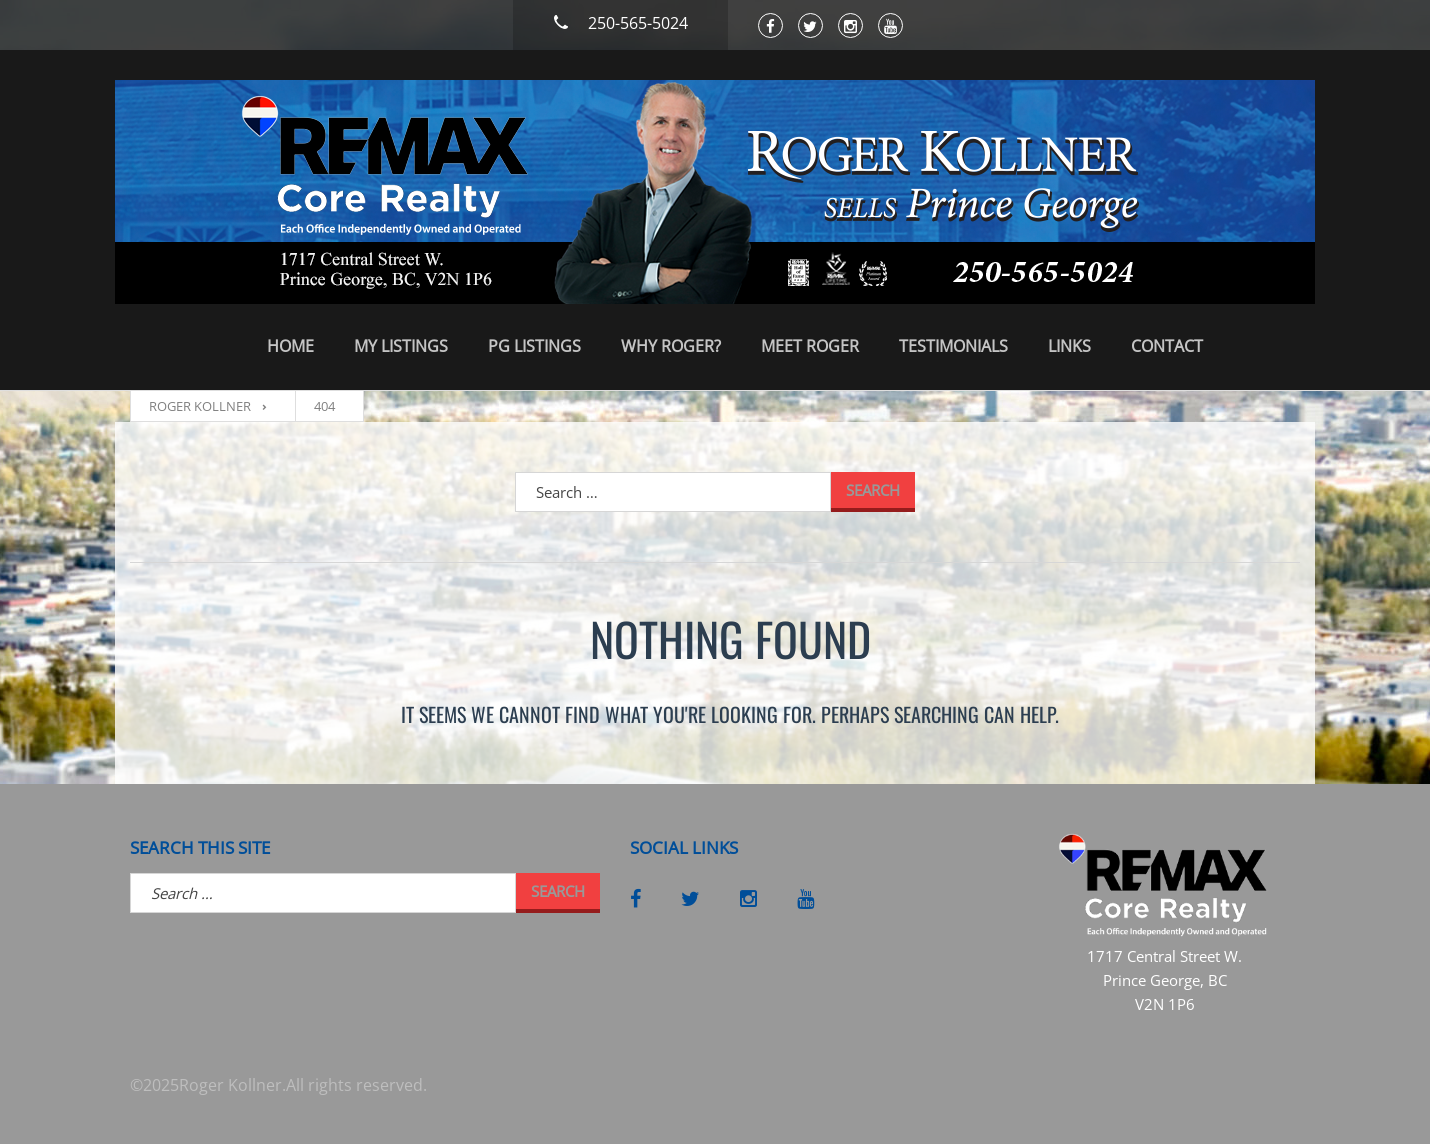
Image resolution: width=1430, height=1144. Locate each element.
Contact (1167, 346)
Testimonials (953, 346)
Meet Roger (810, 346)
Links (1069, 346)
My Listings (401, 346)
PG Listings (534, 346)
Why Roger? (671, 346)
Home (290, 346)
